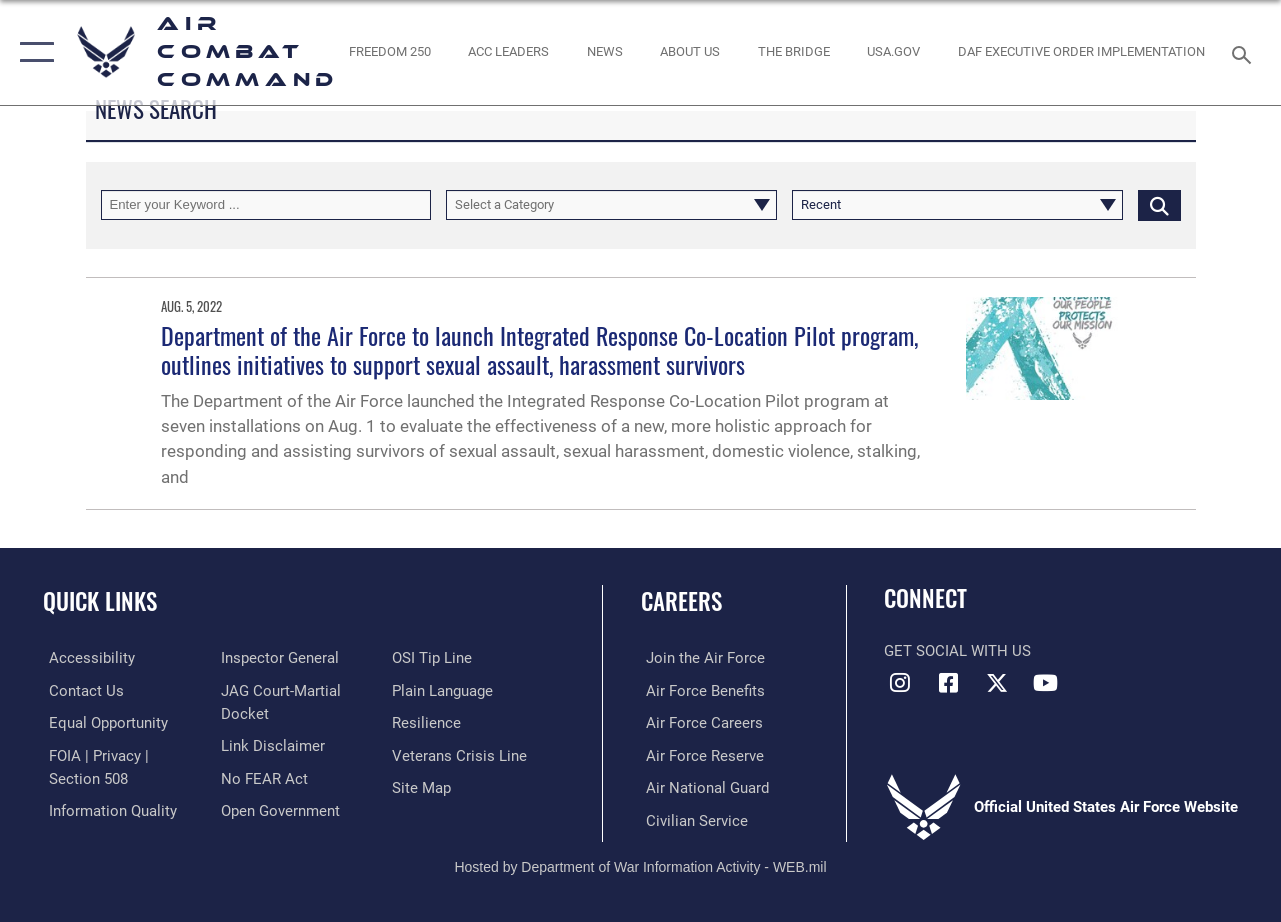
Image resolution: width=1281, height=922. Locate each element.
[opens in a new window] (893, 52)
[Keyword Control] (266, 205)
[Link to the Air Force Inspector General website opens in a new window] (278, 658)
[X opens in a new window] (997, 683)
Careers (681, 601)
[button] (32, 52)
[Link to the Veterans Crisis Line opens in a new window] (461, 754)
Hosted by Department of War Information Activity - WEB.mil (640, 864)
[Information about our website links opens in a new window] (271, 745)
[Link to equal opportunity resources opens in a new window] (102, 722)
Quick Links (100, 601)
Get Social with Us (957, 651)
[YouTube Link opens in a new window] (1046, 683)
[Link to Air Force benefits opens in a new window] (700, 690)
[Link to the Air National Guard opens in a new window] (702, 786)
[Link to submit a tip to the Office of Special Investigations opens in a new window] (434, 658)
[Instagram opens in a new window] (899, 683)
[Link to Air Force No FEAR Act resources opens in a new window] (262, 777)
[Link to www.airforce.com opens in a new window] (700, 658)
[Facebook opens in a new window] (948, 683)
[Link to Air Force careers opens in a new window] (699, 722)
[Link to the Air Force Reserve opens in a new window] (700, 754)
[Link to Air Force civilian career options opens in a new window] (692, 818)
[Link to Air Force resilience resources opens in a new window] (428, 722)
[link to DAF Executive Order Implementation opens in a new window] (1081, 52)
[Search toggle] (1245, 52)
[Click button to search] (1159, 205)
